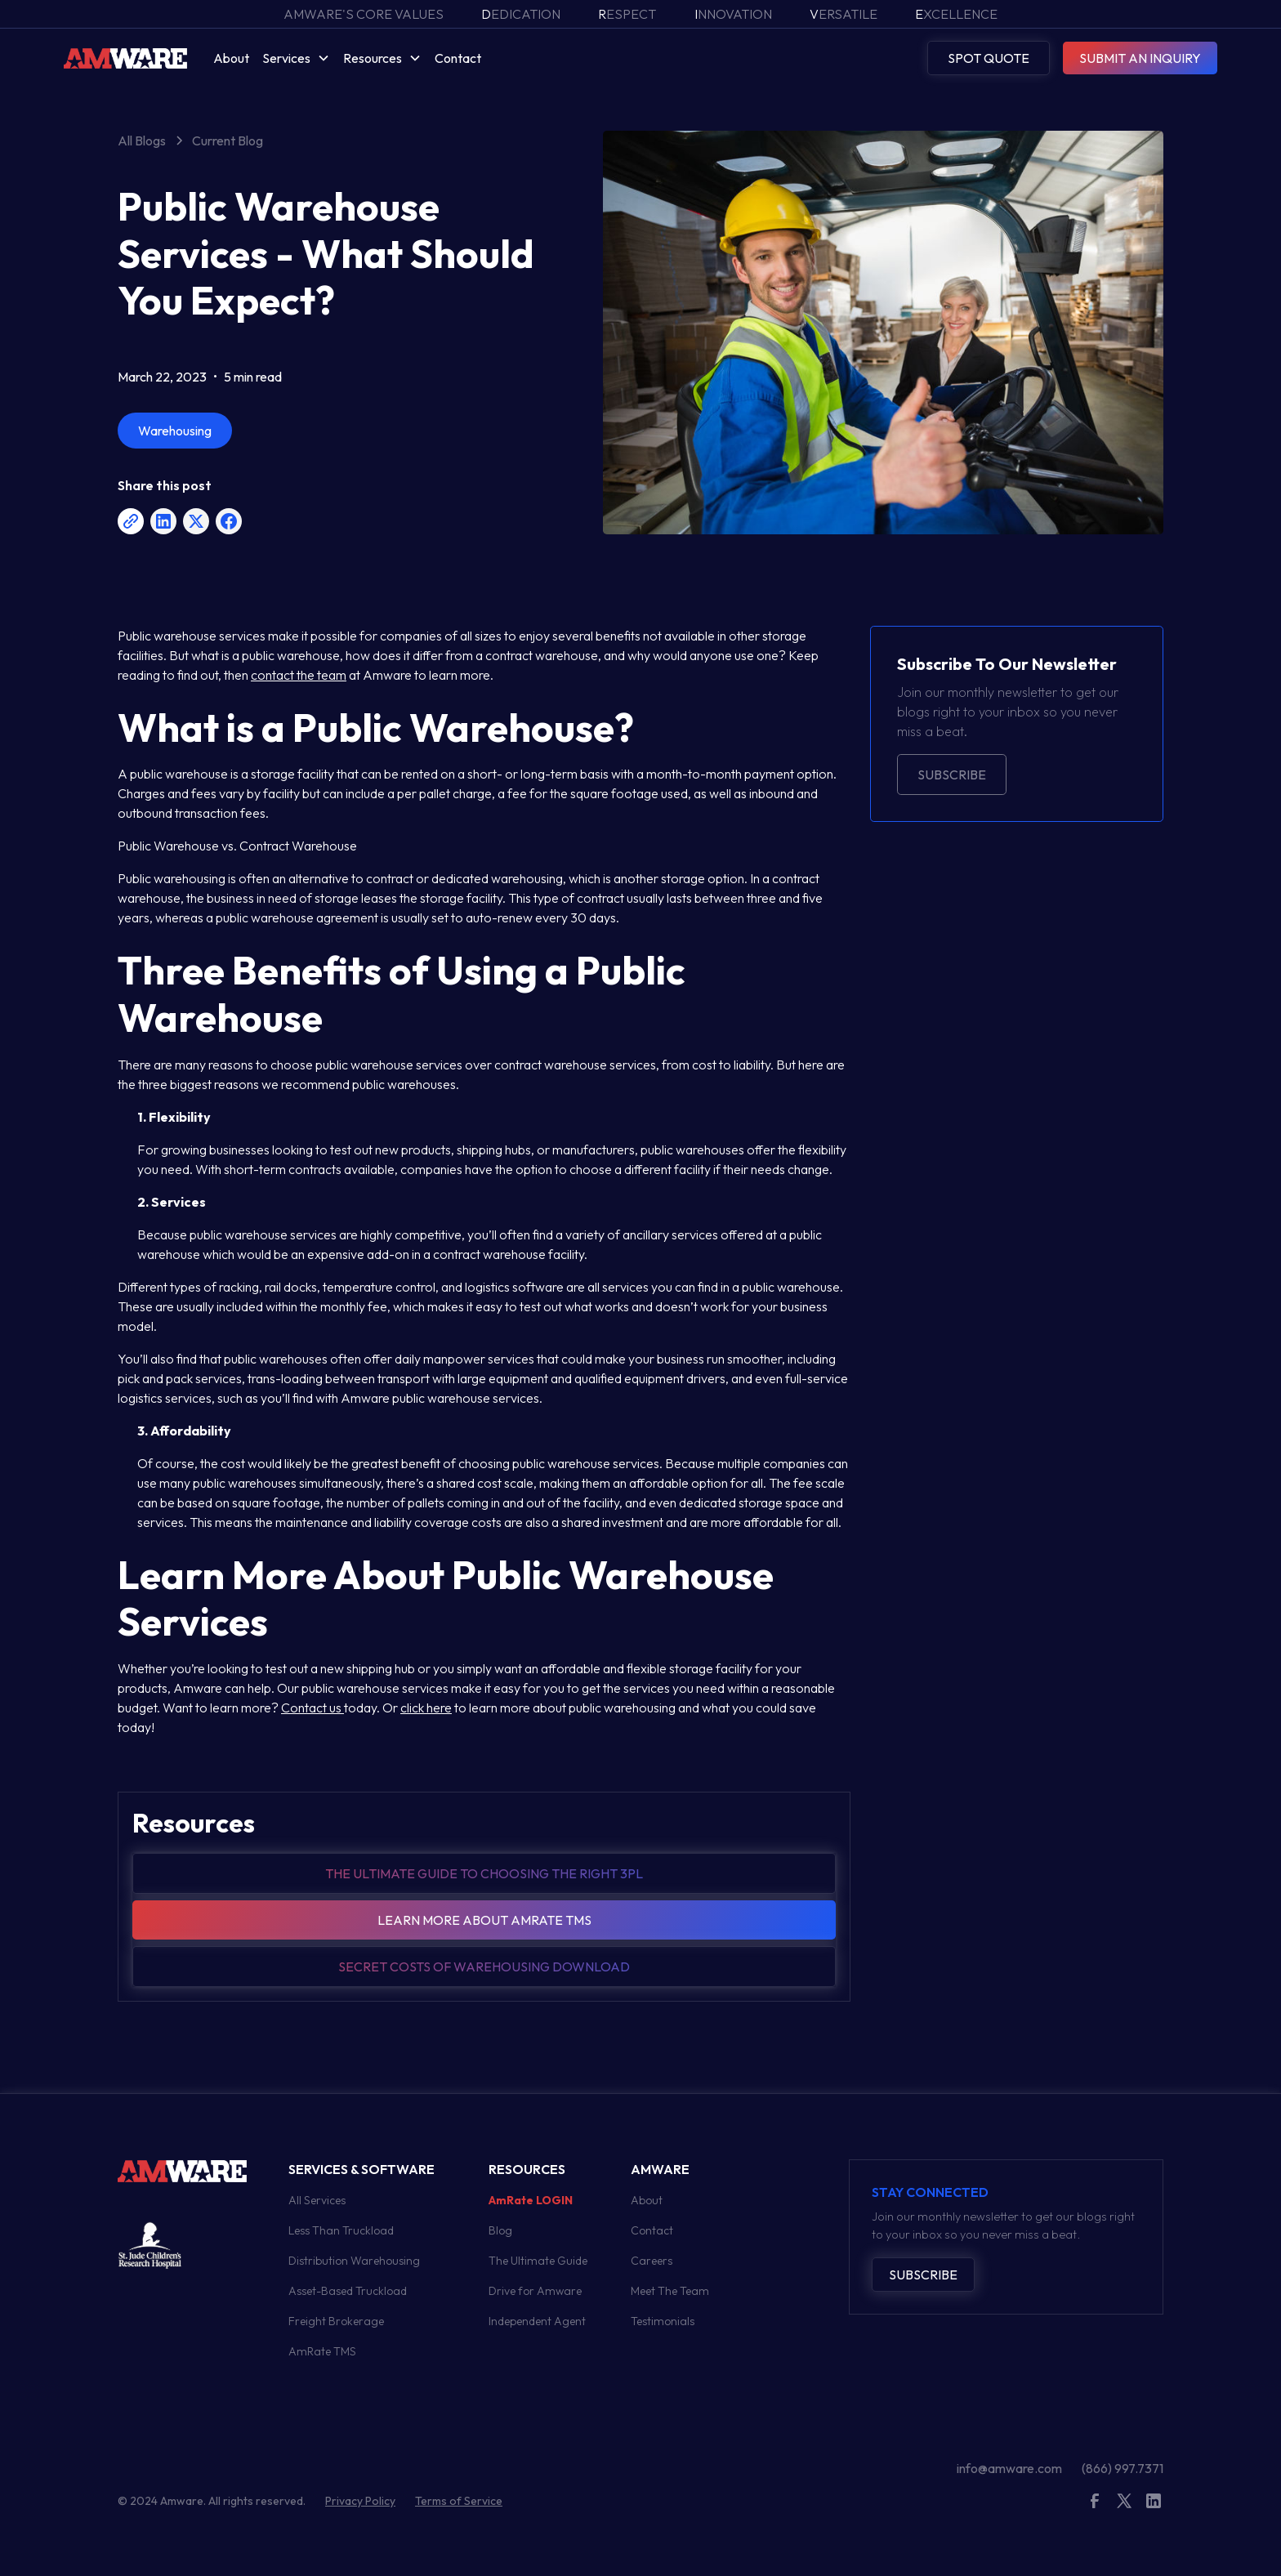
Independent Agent (537, 2321)
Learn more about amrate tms (484, 1920)
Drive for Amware (535, 2291)
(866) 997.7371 (1122, 2468)
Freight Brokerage (336, 2321)
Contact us (312, 1707)
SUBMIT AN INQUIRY (1140, 58)
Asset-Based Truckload (347, 2291)
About (231, 58)
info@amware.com (1009, 2468)
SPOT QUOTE (988, 58)
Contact (458, 58)
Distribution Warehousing (354, 2260)
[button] (296, 58)
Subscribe (951, 774)
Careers (651, 2260)
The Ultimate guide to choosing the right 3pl (484, 1873)
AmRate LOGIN (531, 2200)
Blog (500, 2230)
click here (426, 1707)
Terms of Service (458, 2500)
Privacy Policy (360, 2500)
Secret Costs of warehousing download (484, 1966)
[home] (125, 58)
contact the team (298, 675)
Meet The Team (670, 2291)
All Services (317, 2200)
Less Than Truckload (341, 2230)
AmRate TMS (322, 2351)
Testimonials (662, 2321)
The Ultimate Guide (538, 2260)
